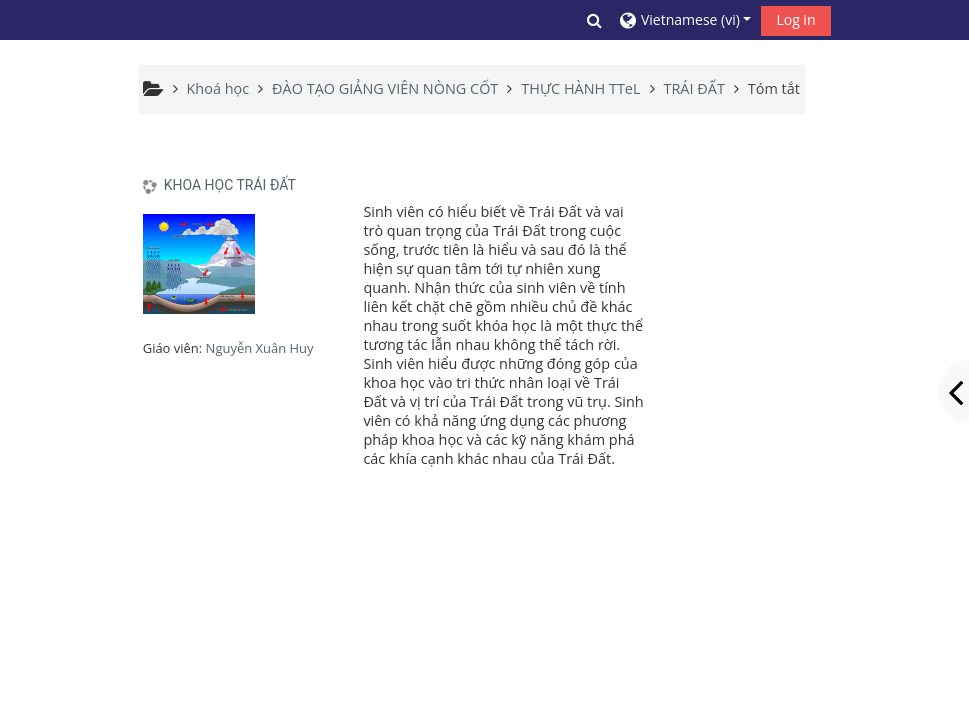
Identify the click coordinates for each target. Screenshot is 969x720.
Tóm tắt (774, 88)
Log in (795, 19)
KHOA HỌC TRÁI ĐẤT (230, 185)
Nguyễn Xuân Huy (260, 348)
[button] (595, 20)
